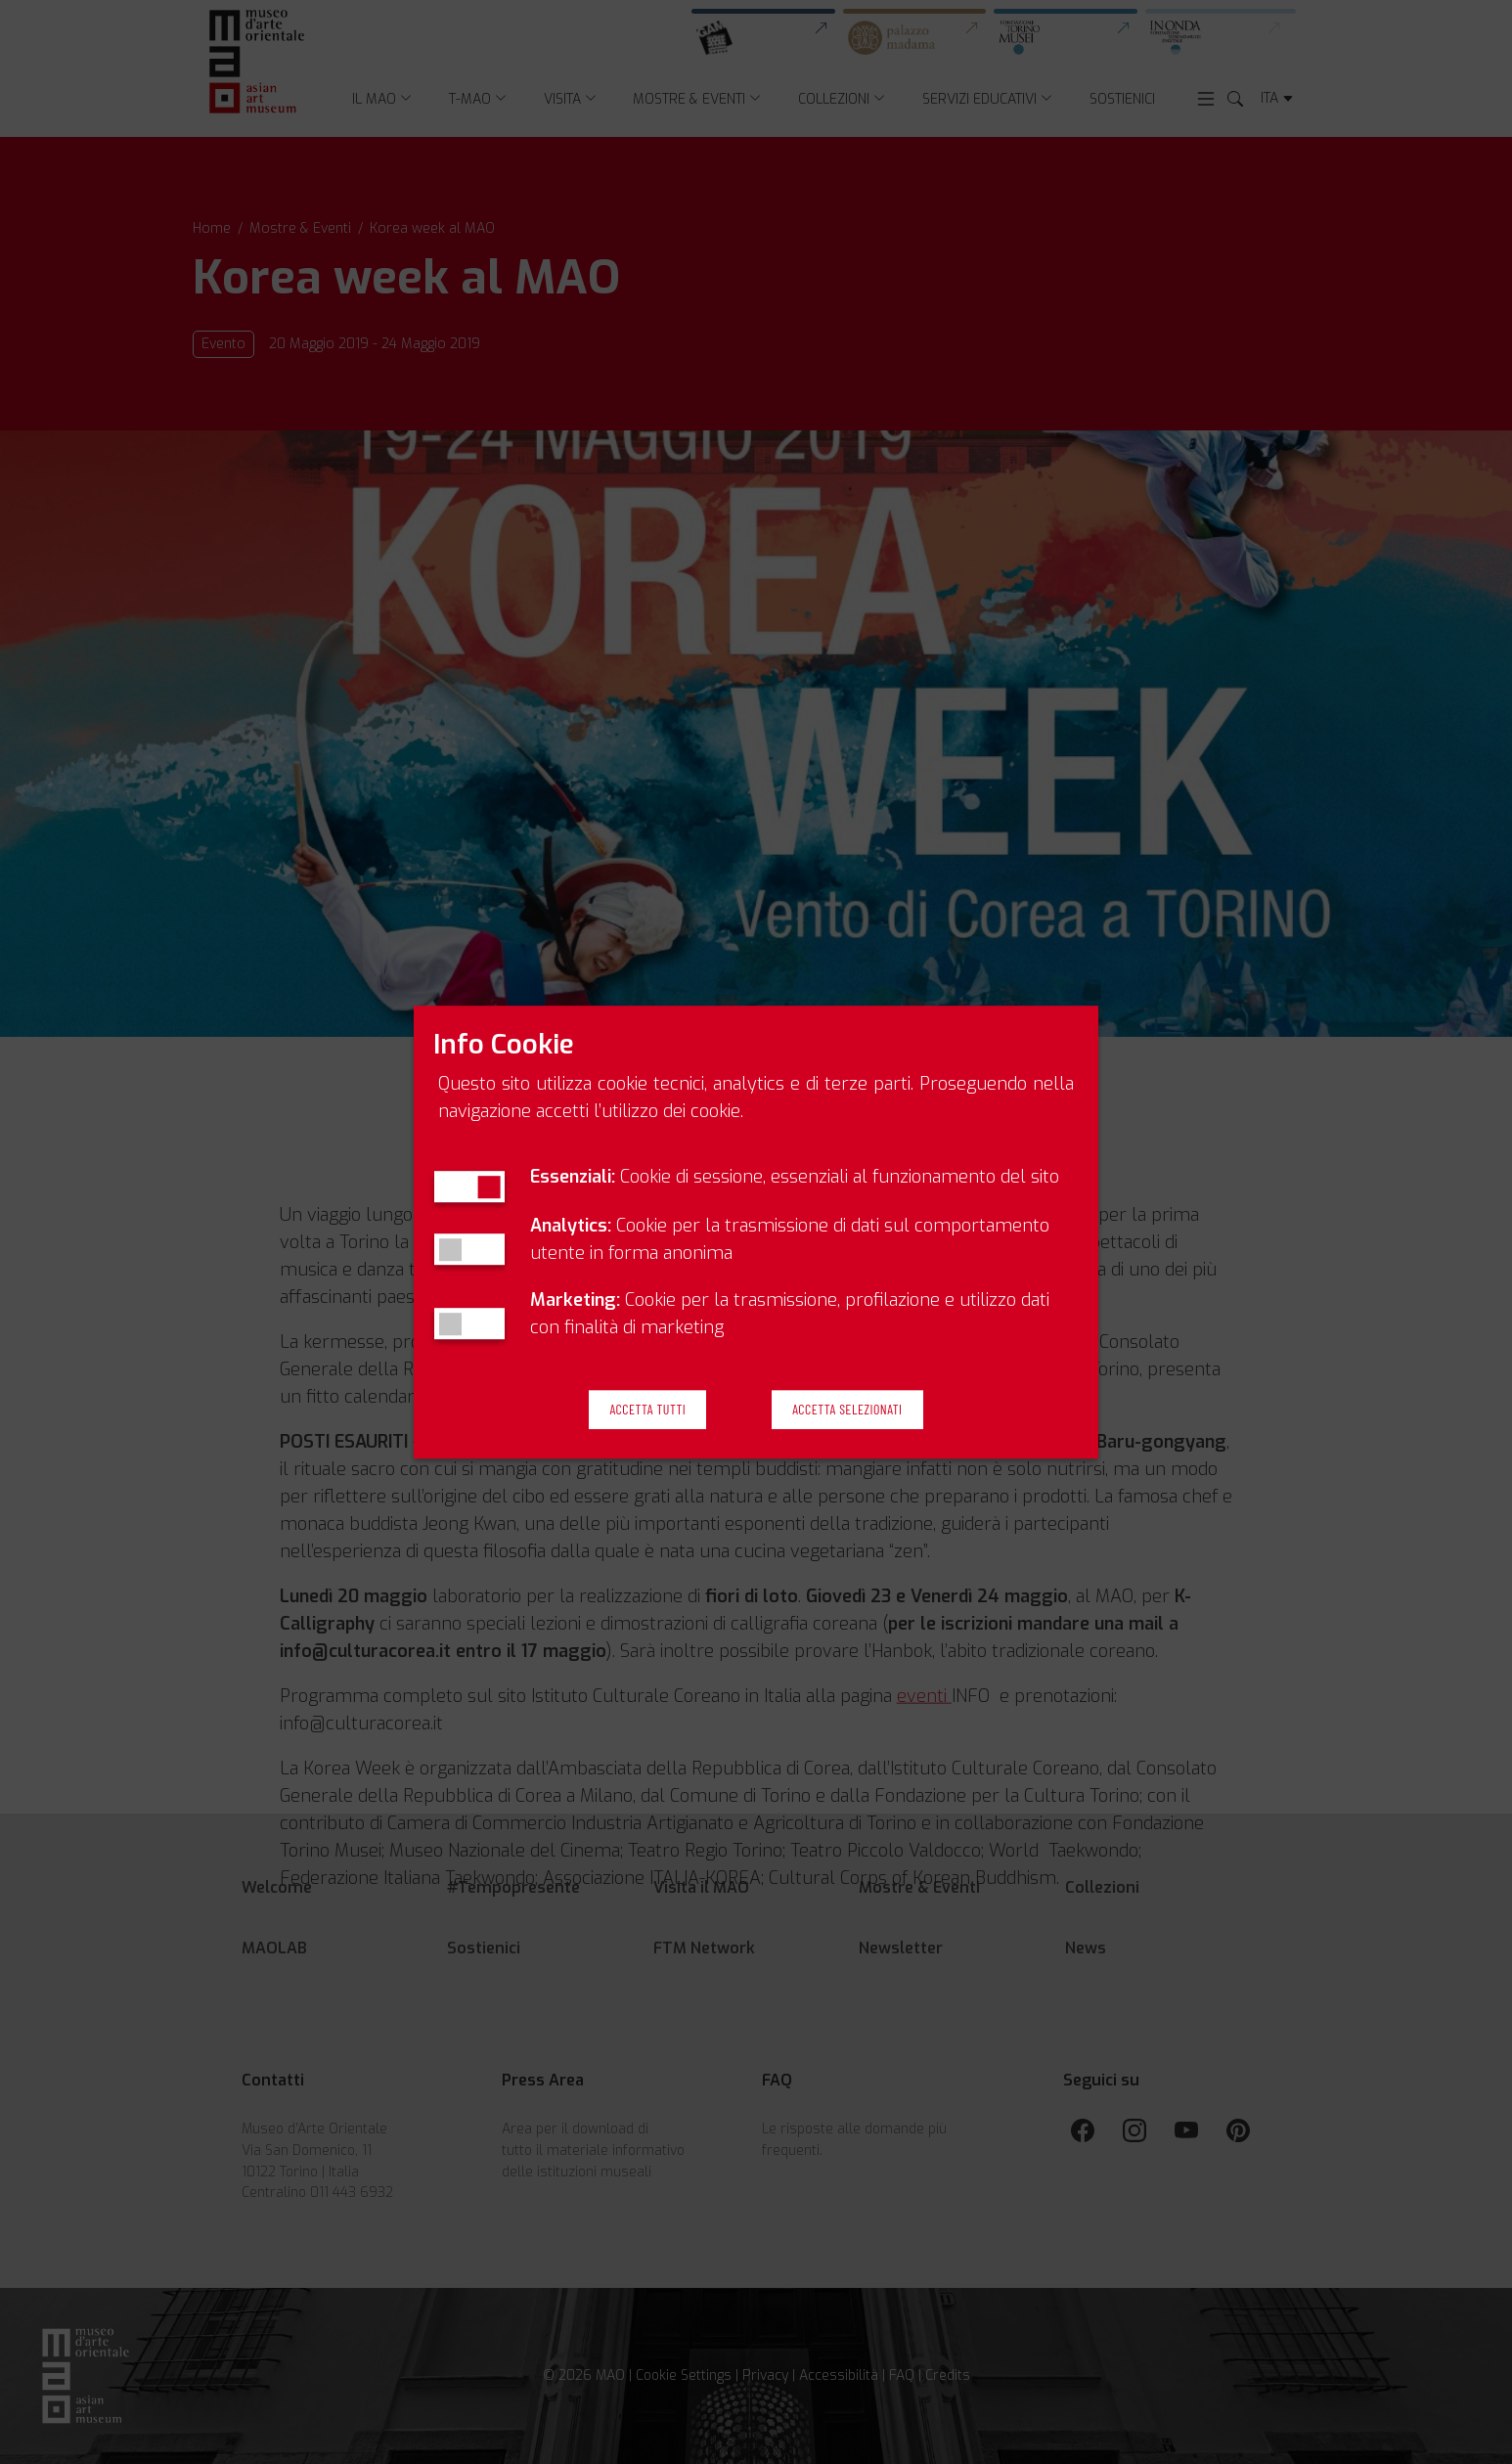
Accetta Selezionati (847, 1410)
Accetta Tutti (647, 1410)
